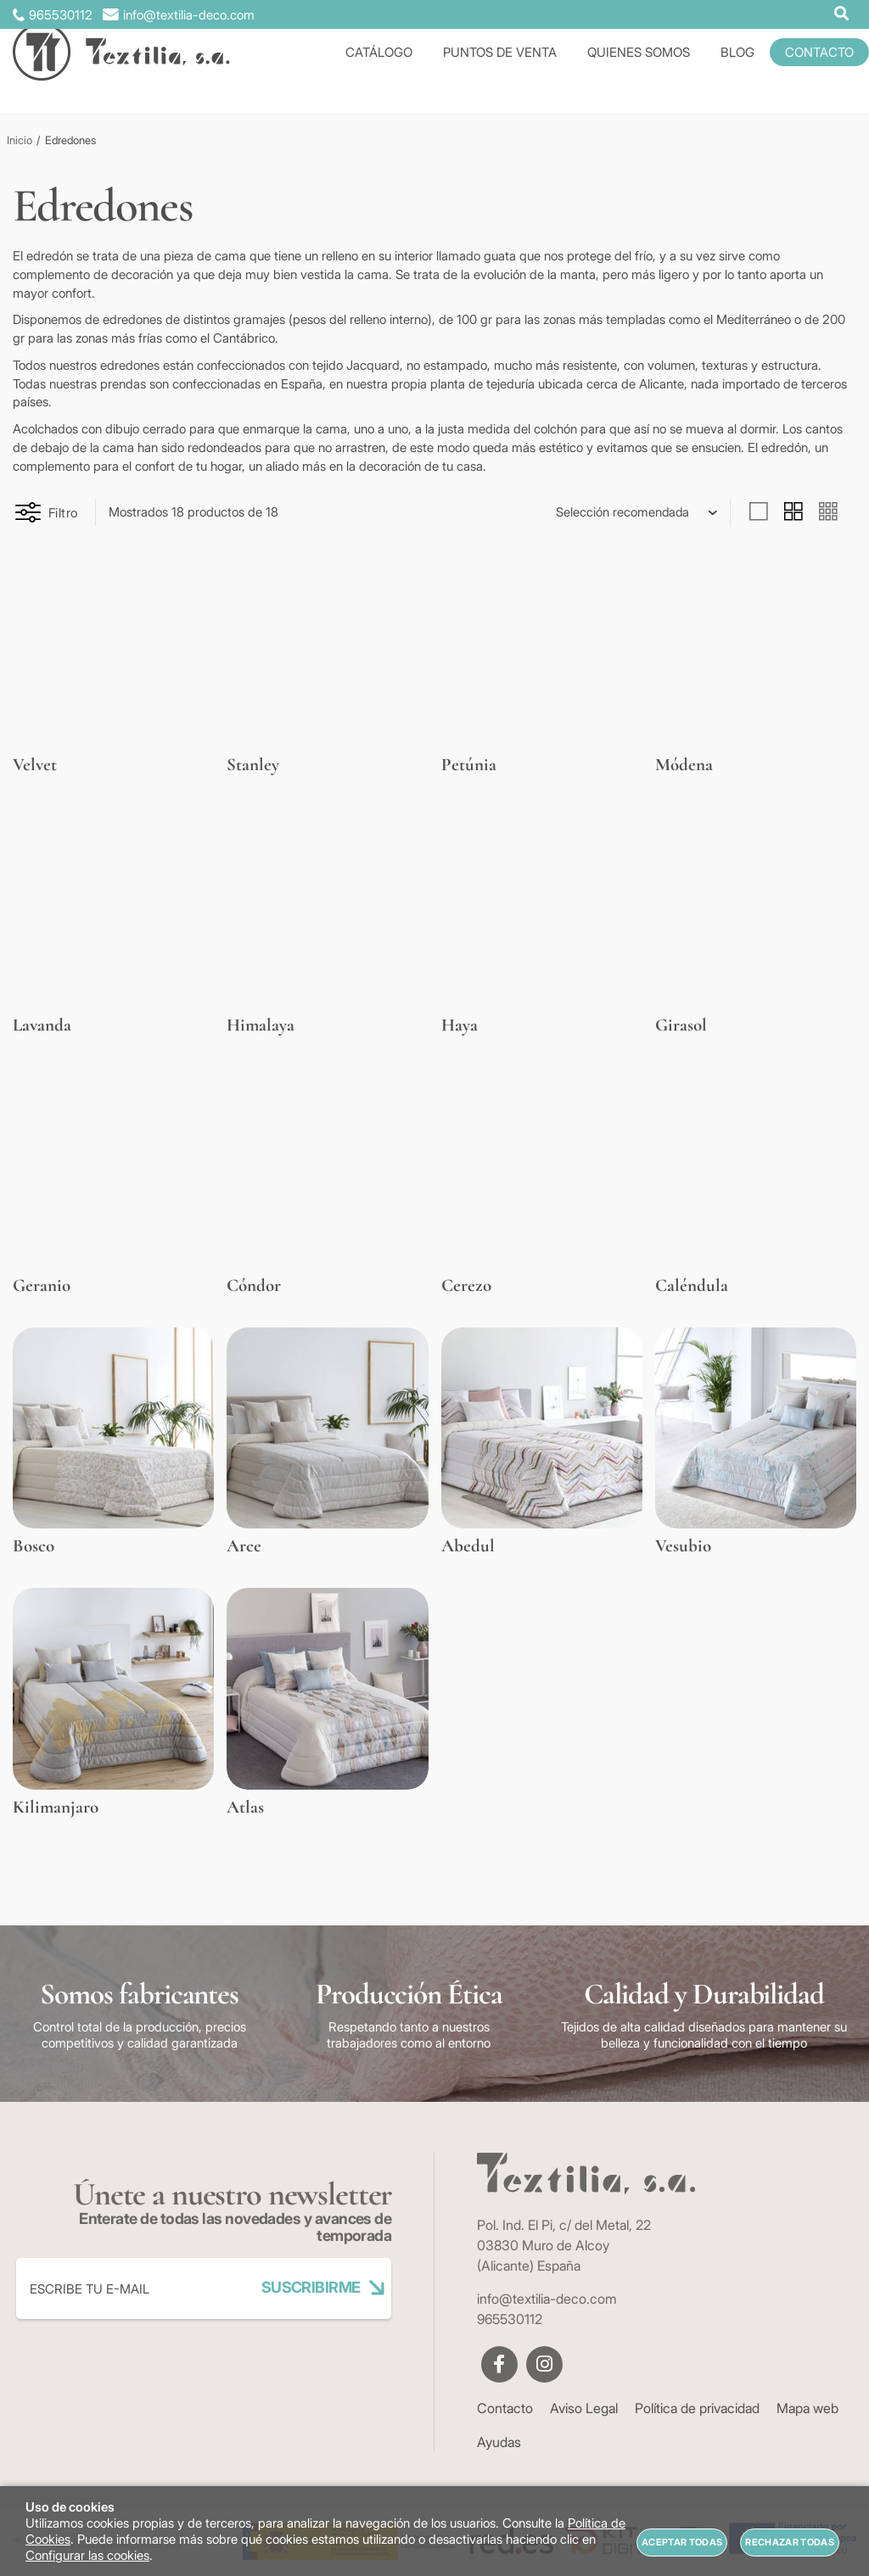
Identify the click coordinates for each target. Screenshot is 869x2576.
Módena (684, 764)
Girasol (681, 1025)
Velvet (35, 764)
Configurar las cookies (87, 2555)
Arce (244, 1545)
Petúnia (468, 764)
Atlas (245, 1807)
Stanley (253, 764)
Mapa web (807, 2408)
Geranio (41, 1285)
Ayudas (499, 2442)
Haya (459, 1025)
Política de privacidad (697, 2408)
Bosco (33, 1545)
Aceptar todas (682, 2542)
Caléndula (691, 1285)
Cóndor (254, 1285)
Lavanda (42, 1025)
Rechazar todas (789, 2542)
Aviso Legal (584, 2408)
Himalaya (260, 1025)
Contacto (505, 2408)
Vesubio (683, 1545)
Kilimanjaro (55, 1807)
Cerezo (466, 1285)
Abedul (468, 1545)
